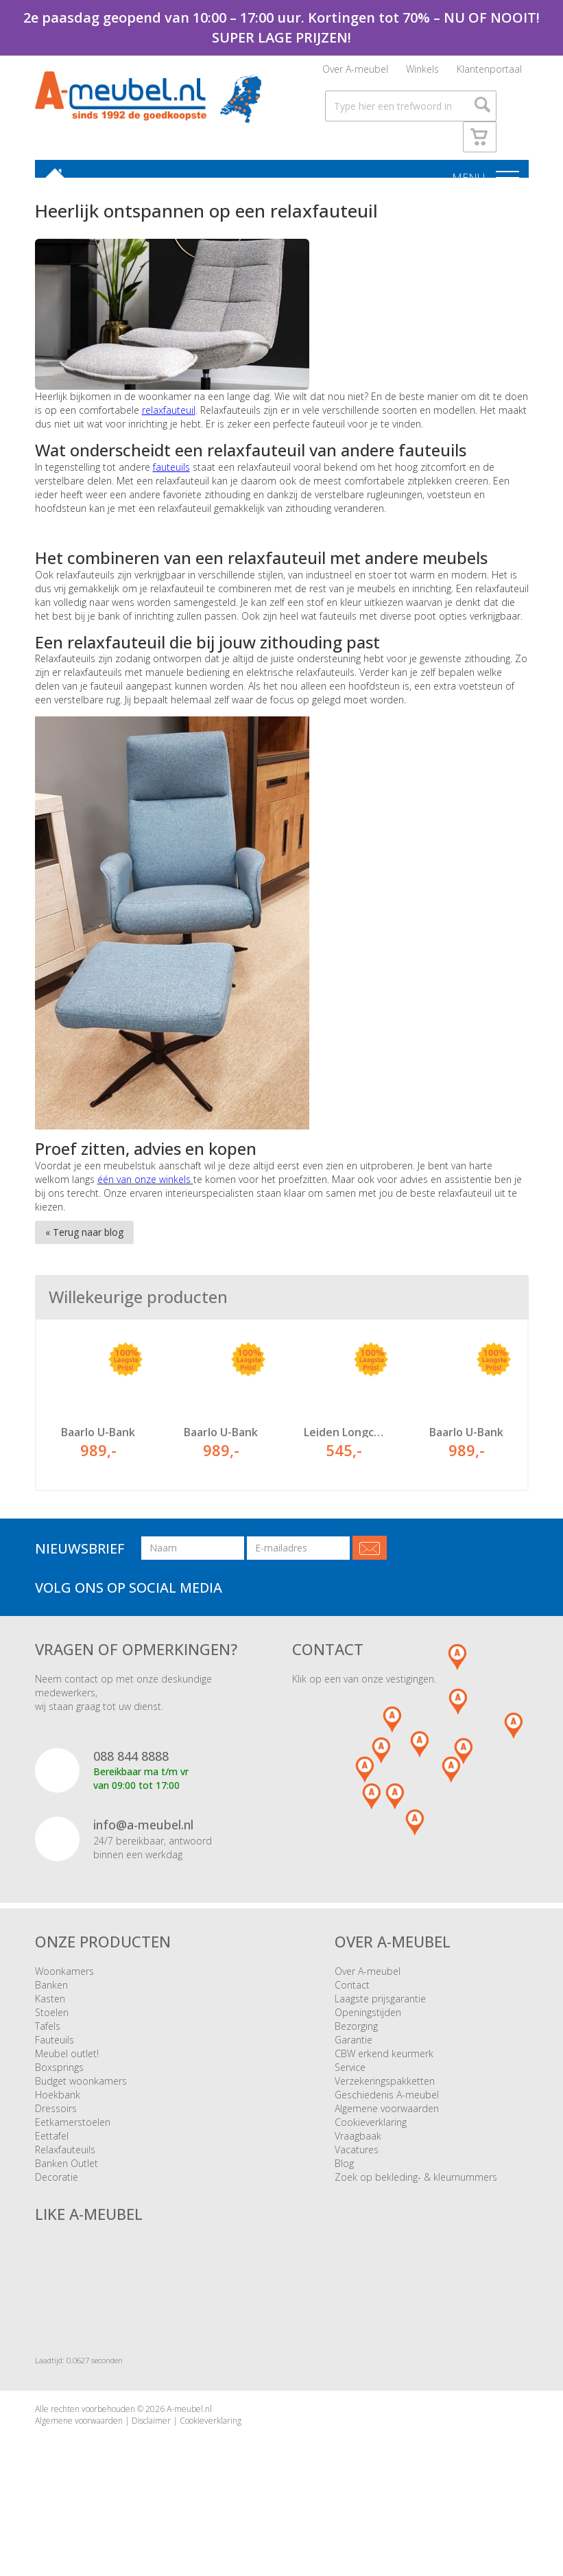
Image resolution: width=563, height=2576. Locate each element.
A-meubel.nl (189, 2417)
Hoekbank (57, 2102)
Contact (352, 1993)
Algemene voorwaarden (387, 2116)
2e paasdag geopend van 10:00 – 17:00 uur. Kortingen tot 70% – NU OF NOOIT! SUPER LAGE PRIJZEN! (281, 27)
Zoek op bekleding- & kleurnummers (416, 2185)
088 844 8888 (131, 1764)
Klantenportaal (489, 72)
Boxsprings (59, 2075)
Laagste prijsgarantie (380, 2006)
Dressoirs (56, 2116)
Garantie (353, 2047)
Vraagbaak (358, 2144)
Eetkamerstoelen (72, 2130)
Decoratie (56, 2185)
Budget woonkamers (81, 2089)
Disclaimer (151, 2429)
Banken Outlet (66, 2171)
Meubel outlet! (67, 2061)
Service (350, 2075)
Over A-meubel (355, 72)
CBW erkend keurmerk (384, 2061)
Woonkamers (64, 1979)
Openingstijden (368, 2020)
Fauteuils (54, 2047)
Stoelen (52, 2020)
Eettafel (52, 2144)
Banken (51, 1993)
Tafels (47, 2034)
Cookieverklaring (371, 2130)
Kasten (50, 2006)
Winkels (422, 72)
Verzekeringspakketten (385, 2089)
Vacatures (357, 2157)
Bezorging (356, 2034)
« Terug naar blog (84, 1241)
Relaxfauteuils (65, 2157)
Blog (344, 2171)
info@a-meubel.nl (143, 1833)
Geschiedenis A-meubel (387, 2102)
